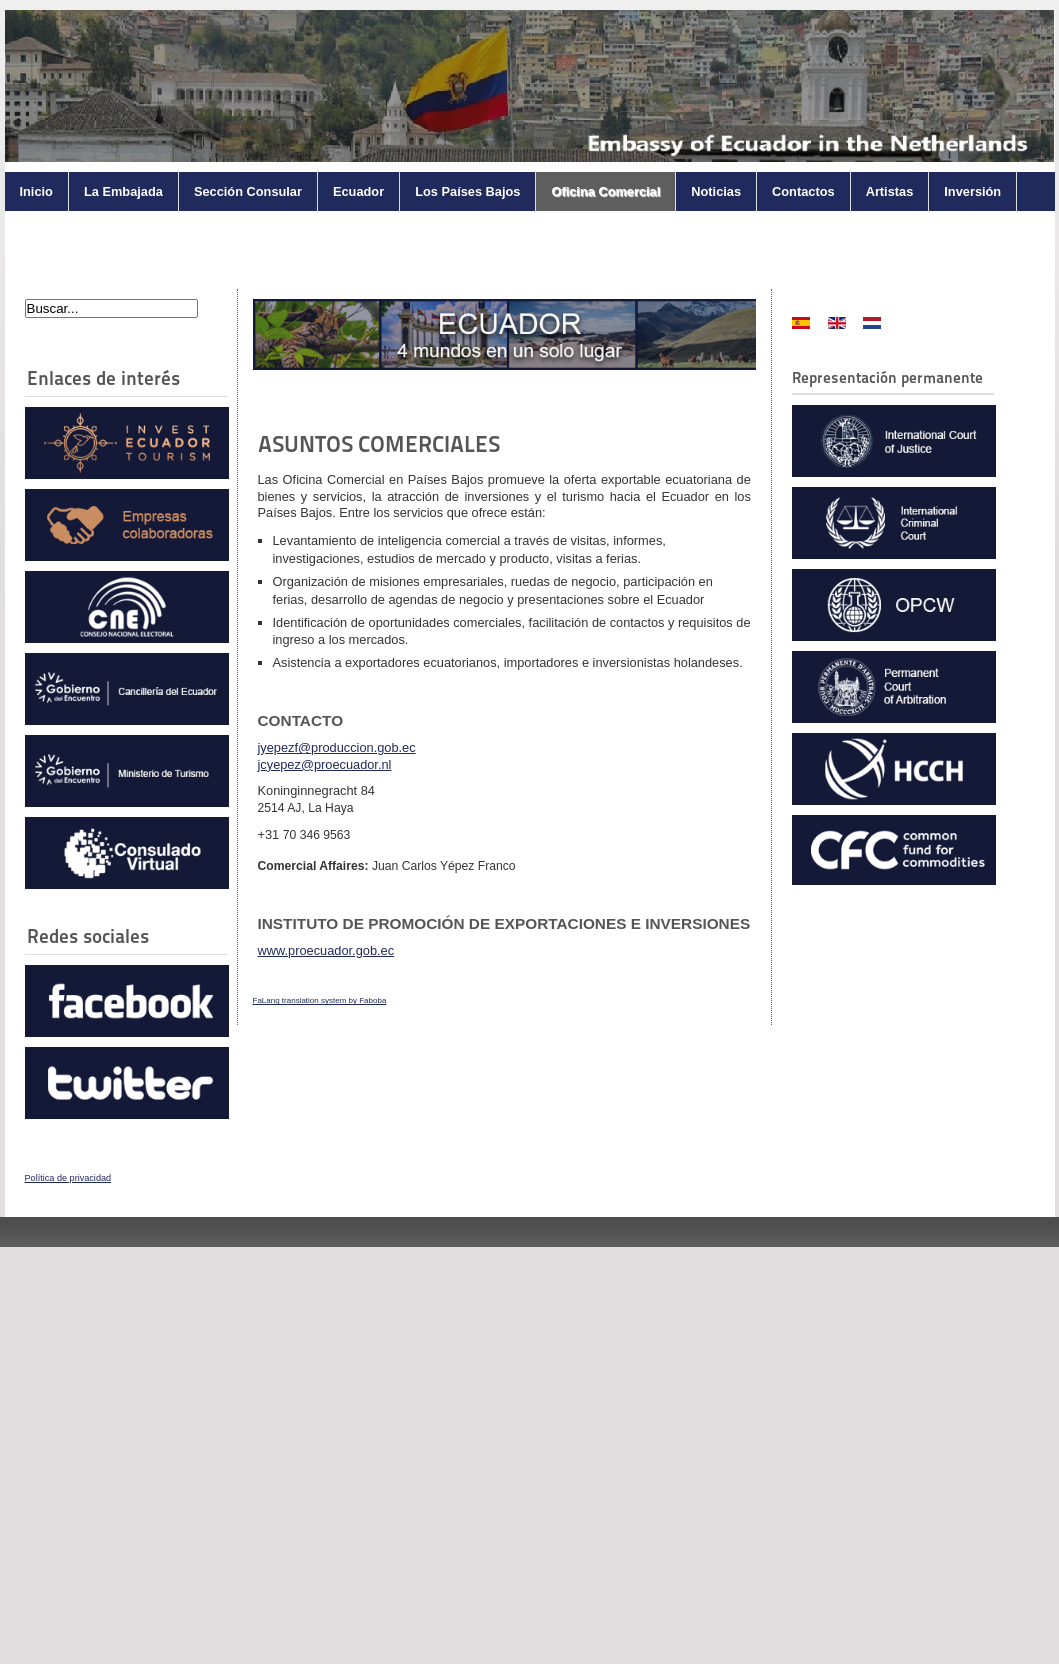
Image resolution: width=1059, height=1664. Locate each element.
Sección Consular (248, 191)
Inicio (36, 191)
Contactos (803, 191)
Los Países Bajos (467, 191)
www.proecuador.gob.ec (326, 950)
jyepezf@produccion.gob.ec (337, 747)
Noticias (716, 191)
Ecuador (358, 191)
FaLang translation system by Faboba (320, 1000)
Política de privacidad (68, 1178)
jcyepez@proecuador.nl (325, 764)
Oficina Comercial (605, 191)
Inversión (972, 191)
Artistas (890, 191)
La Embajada (123, 191)
